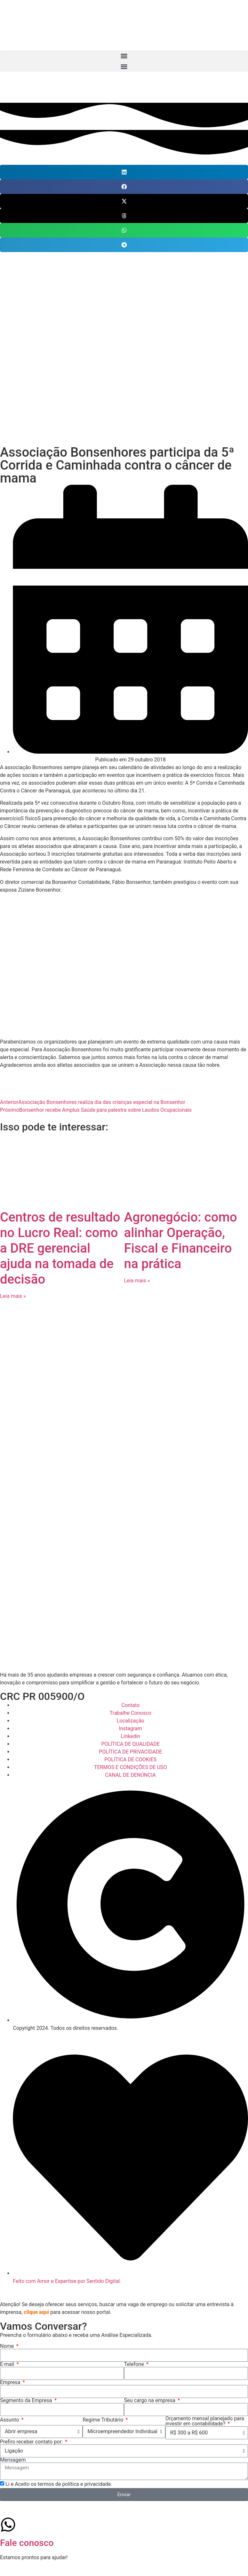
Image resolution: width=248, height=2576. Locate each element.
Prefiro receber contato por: (32, 2441)
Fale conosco (27, 2543)
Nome (7, 2346)
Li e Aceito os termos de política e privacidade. (58, 2484)
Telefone (134, 2364)
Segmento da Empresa (26, 2400)
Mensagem (13, 2460)
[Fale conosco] (8, 2525)
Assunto (10, 2419)
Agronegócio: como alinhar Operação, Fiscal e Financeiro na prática (180, 1240)
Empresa (11, 2382)
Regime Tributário (104, 2419)
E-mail (8, 2364)
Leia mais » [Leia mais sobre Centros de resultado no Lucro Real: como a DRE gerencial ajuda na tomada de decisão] (13, 1296)
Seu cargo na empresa (150, 2400)
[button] (124, 55)
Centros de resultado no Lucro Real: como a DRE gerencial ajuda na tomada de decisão (60, 1248)
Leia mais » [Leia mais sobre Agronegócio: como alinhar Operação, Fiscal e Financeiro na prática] (137, 1280)
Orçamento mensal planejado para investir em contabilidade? (204, 2421)
